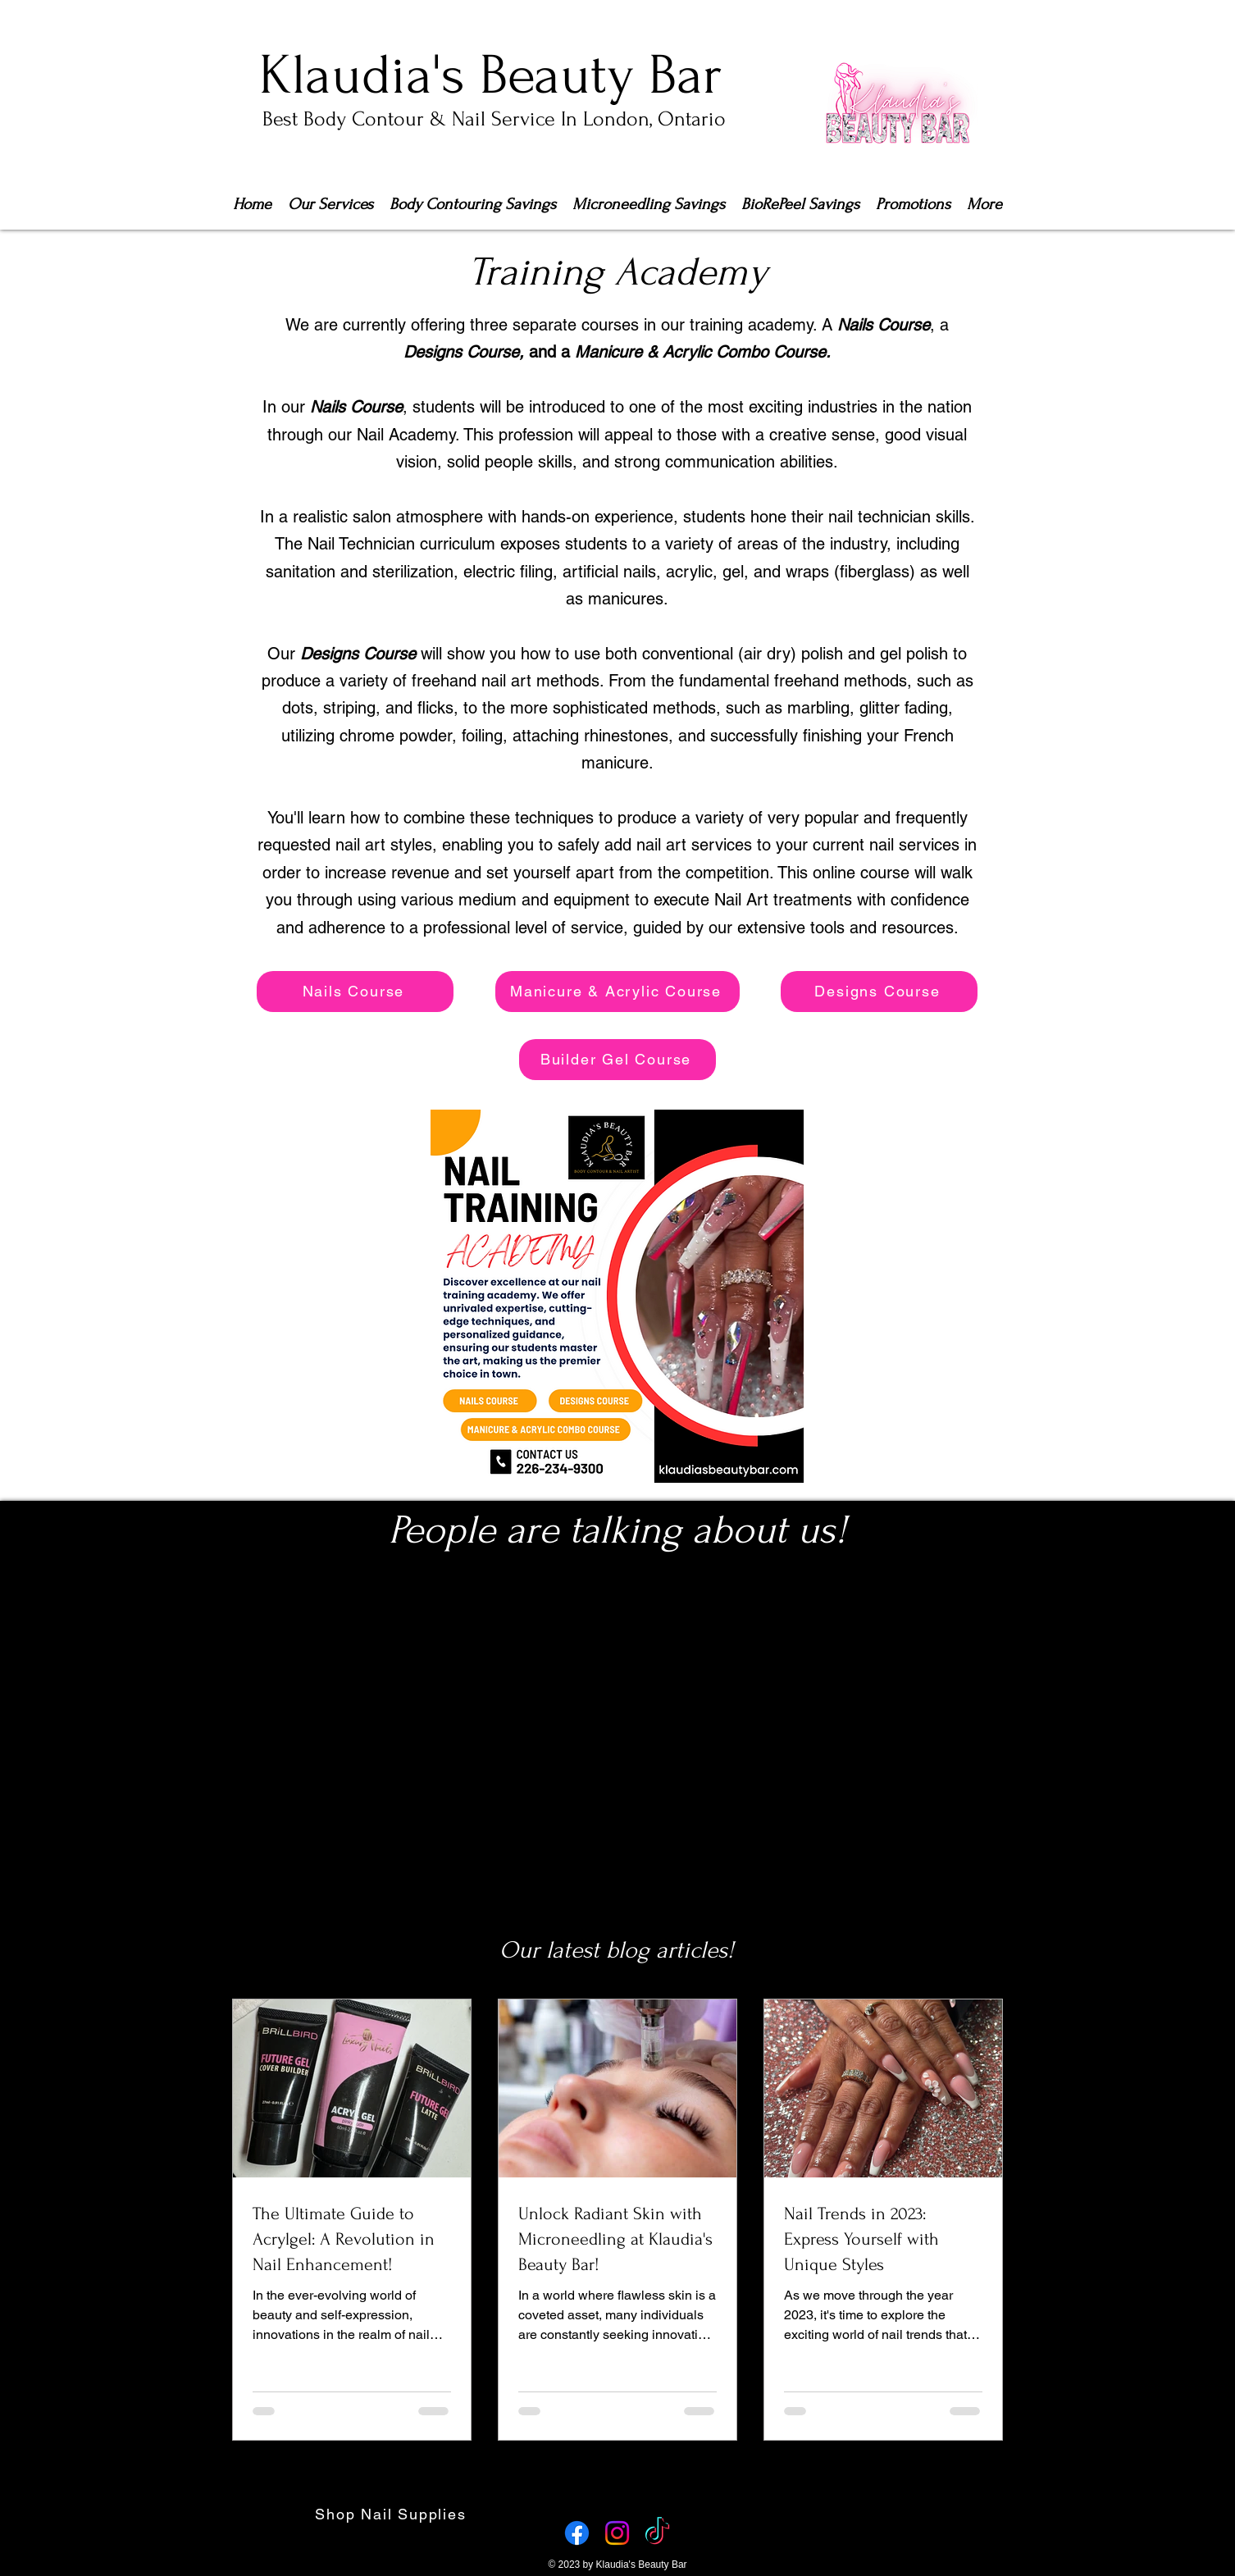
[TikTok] (657, 2533)
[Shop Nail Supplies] (392, 2514)
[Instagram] (617, 2533)
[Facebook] (577, 2533)
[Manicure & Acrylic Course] (617, 991)
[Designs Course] (879, 991)
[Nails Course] (355, 991)
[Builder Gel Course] (617, 1059)
